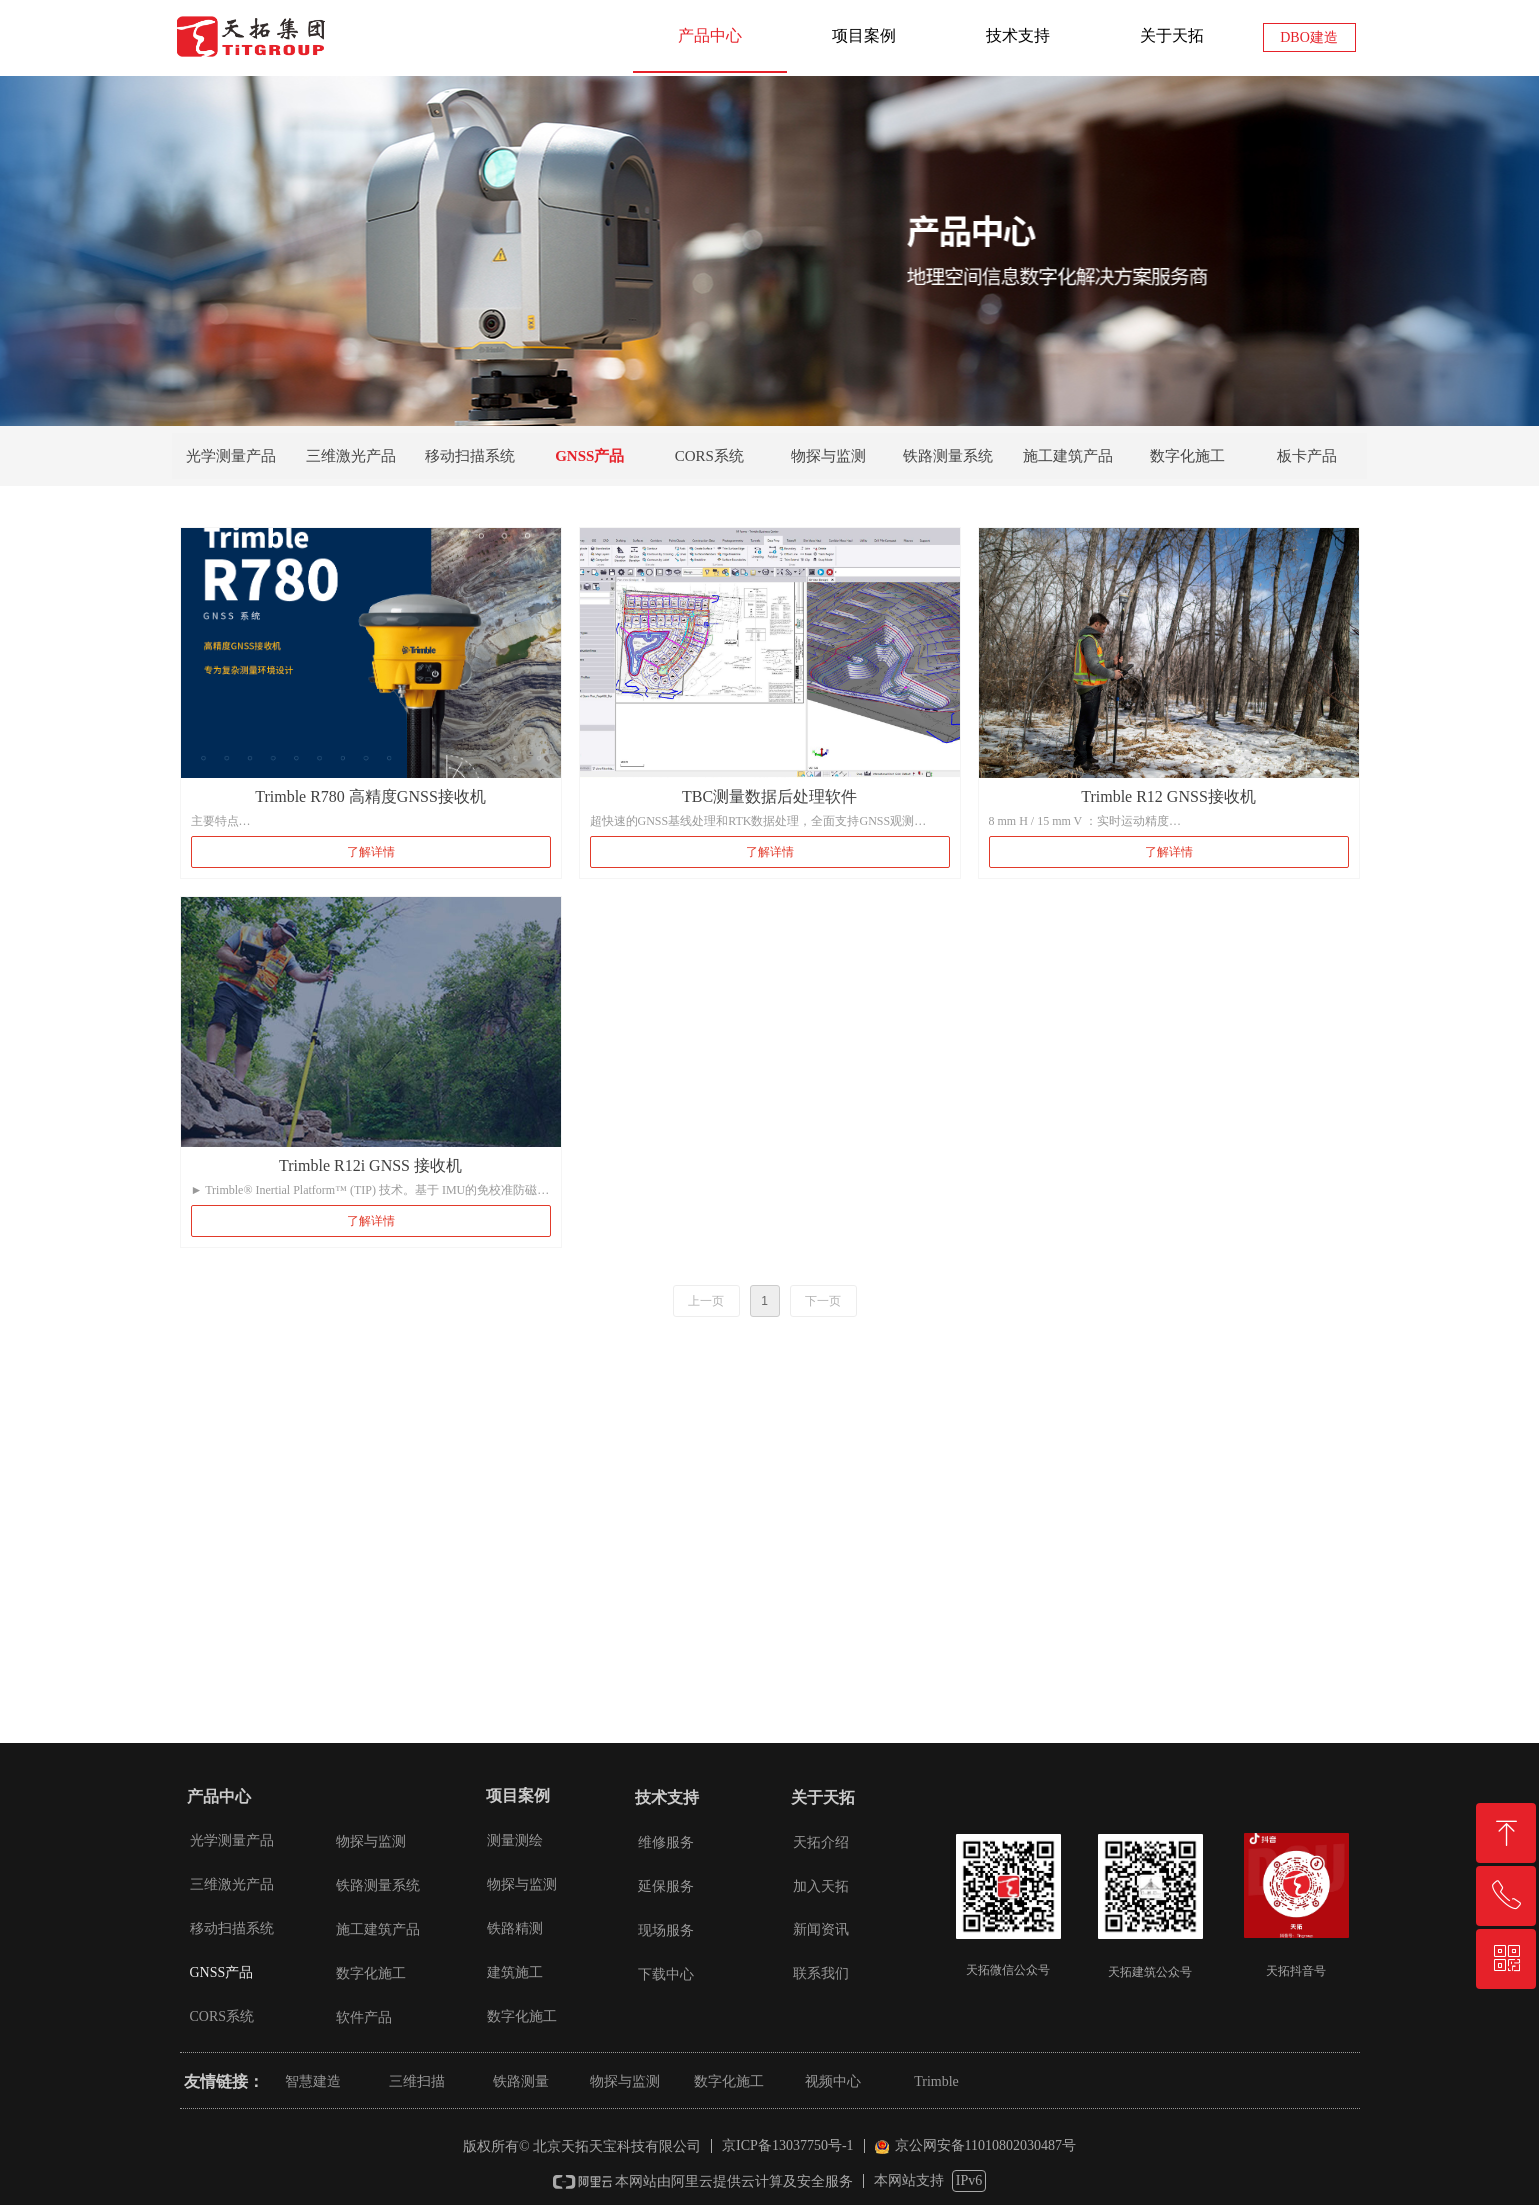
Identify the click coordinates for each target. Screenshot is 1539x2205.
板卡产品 (1307, 456)
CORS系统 (709, 456)
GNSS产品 (589, 456)
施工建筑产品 (1068, 456)
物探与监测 (828, 456)
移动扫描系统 (470, 456)
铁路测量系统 (948, 456)
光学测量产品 (231, 456)
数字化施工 (1187, 456)
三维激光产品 (351, 456)
